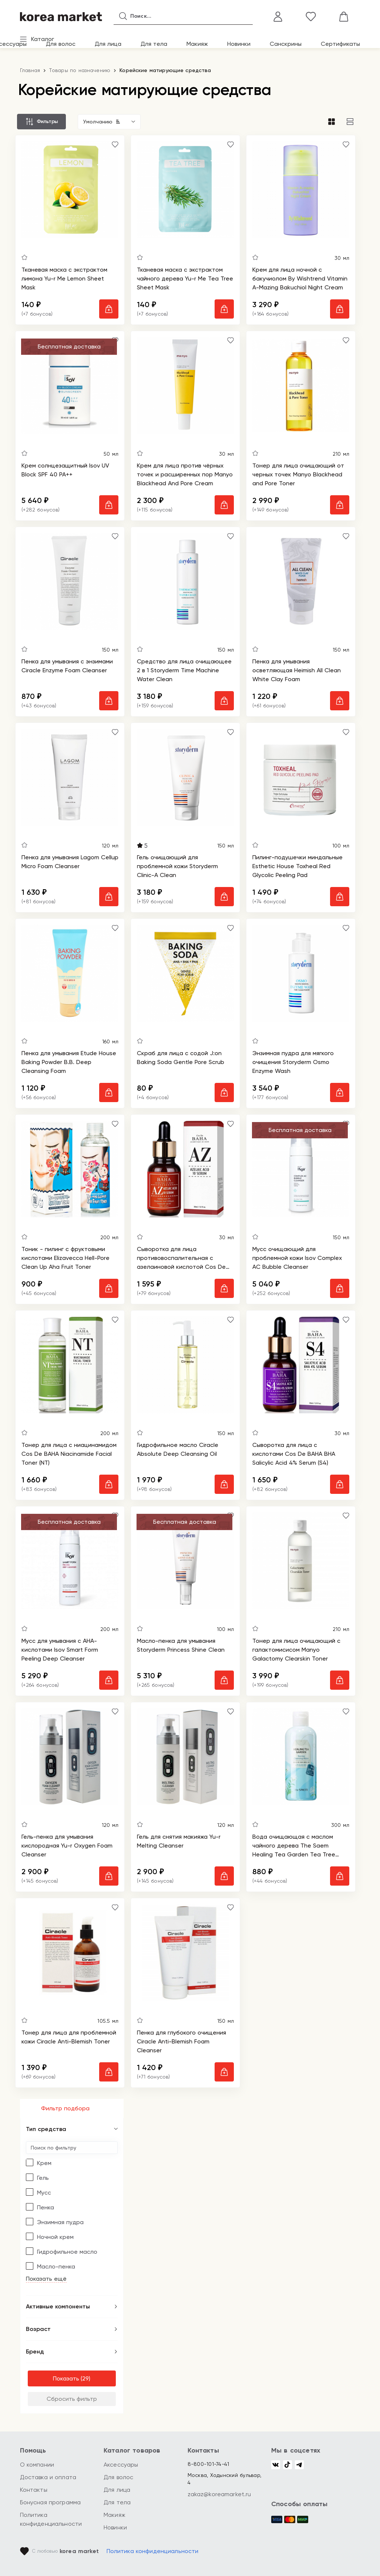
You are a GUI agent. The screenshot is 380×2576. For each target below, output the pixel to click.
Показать (66, 2378)
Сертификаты (340, 43)
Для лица (108, 43)
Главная (30, 70)
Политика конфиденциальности (153, 2551)
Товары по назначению (79, 70)
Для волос (60, 43)
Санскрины (286, 43)
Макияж (197, 43)
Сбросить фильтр (72, 2398)
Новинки (238, 43)
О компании (37, 2464)
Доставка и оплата (48, 2477)
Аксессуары (121, 2464)
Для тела (154, 43)
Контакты (33, 2489)
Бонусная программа (50, 2502)
